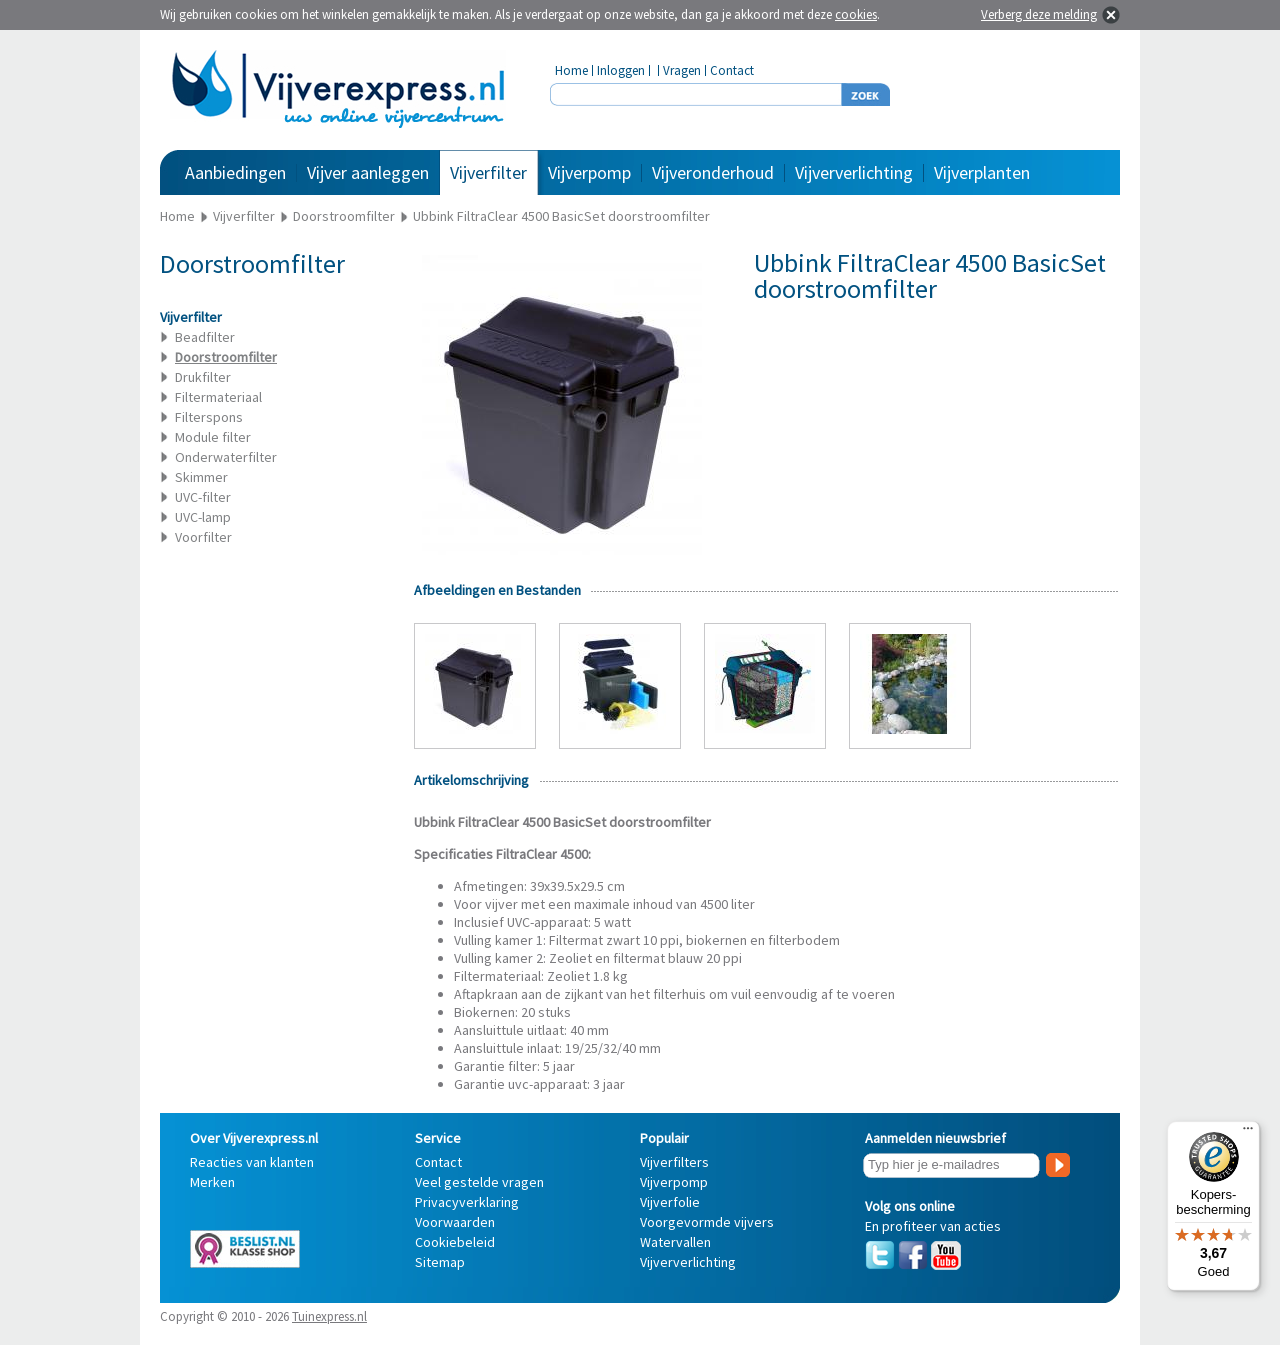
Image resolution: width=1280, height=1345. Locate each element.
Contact (732, 70)
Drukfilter (203, 377)
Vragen (682, 70)
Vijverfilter (488, 172)
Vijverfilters (674, 1162)
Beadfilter (205, 337)
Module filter (213, 437)
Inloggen (621, 70)
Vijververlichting (854, 172)
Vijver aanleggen (368, 172)
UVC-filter (203, 497)
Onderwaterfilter (226, 457)
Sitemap (440, 1262)
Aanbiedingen (235, 172)
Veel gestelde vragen (479, 1182)
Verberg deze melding (1039, 14)
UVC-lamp (203, 517)
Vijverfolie (670, 1202)
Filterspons (209, 417)
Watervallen (675, 1242)
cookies (856, 14)
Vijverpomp (589, 172)
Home (571, 70)
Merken (212, 1182)
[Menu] (1248, 1133)
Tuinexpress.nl (329, 1316)
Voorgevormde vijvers (707, 1222)
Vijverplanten (982, 172)
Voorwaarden (455, 1222)
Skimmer (201, 477)
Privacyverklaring (467, 1202)
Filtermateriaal (218, 397)
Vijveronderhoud (713, 172)
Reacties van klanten (252, 1162)
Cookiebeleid (455, 1242)
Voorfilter (203, 537)
